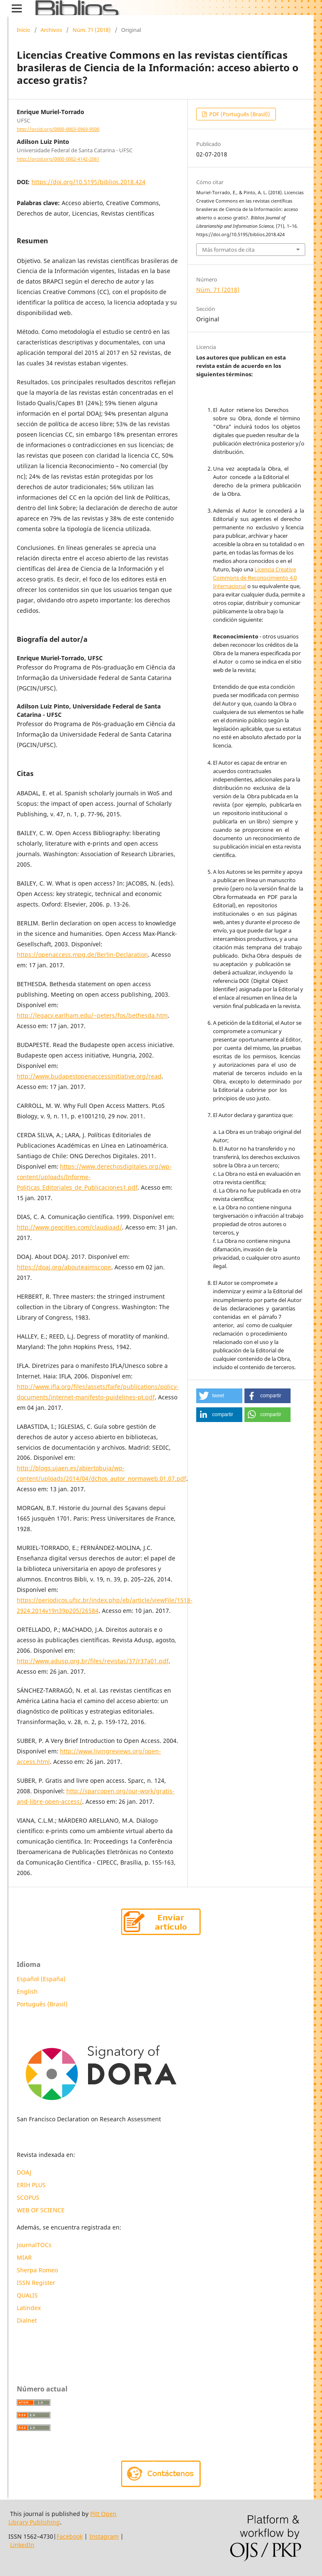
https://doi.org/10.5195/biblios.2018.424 (88, 182)
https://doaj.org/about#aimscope (64, 1267)
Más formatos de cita (228, 249)
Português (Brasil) (42, 2004)
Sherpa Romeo (37, 2270)
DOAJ (24, 2172)
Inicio (23, 30)
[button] (219, 1395)
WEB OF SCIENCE (41, 2210)
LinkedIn (22, 2545)
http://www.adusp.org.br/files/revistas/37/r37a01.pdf (93, 1661)
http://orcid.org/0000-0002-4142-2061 (58, 159)
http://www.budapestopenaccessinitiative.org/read (89, 1076)
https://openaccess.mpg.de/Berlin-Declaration (82, 955)
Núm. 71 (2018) (92, 30)
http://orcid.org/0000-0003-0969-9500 (58, 129)
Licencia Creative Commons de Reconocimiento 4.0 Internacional (255, 577)
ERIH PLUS (31, 2185)
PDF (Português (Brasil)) (239, 114)
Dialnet (27, 2320)
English (27, 1991)
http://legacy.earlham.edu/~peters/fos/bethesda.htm (92, 1015)
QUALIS (27, 2295)
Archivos (51, 30)
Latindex (29, 2308)
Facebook (70, 2536)
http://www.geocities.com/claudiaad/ (69, 1227)
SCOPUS (28, 2197)
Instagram (104, 2536)
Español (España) (41, 1979)
